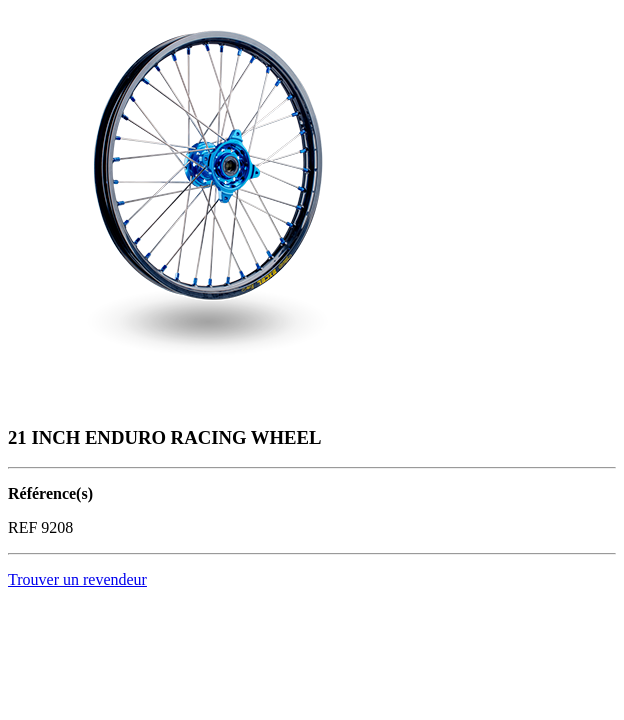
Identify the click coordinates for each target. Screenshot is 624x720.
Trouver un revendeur (77, 579)
